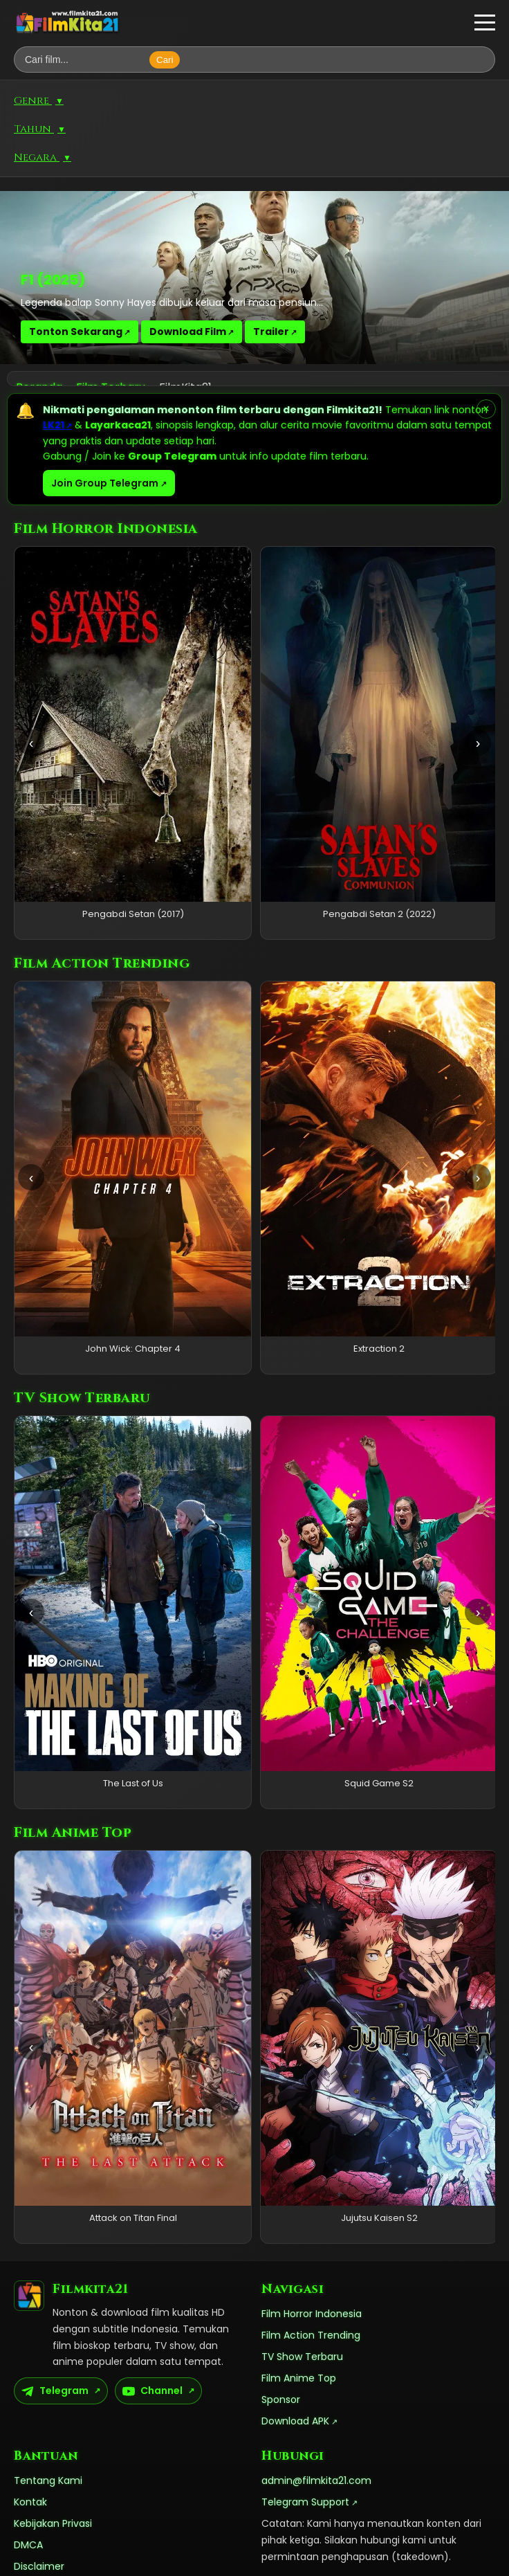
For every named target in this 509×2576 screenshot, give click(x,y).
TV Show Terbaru (302, 2357)
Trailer (271, 331)
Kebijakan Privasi (53, 2523)
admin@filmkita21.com (316, 2480)
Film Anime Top (298, 2378)
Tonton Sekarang (75, 331)
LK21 (53, 425)
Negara (42, 157)
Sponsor (280, 2399)
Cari (164, 60)
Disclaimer (39, 2566)
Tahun (40, 129)
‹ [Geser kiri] (31, 742)
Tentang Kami (48, 2480)
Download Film (187, 331)
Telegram (55, 2390)
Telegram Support (305, 2502)
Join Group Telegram (104, 483)
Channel (152, 2390)
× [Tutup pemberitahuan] (486, 409)
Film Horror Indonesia (311, 2314)
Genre (39, 100)
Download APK (295, 2421)
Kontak (30, 2502)
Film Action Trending (310, 2335)
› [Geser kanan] (478, 742)
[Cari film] (85, 60)
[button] (484, 23)
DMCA (28, 2545)
